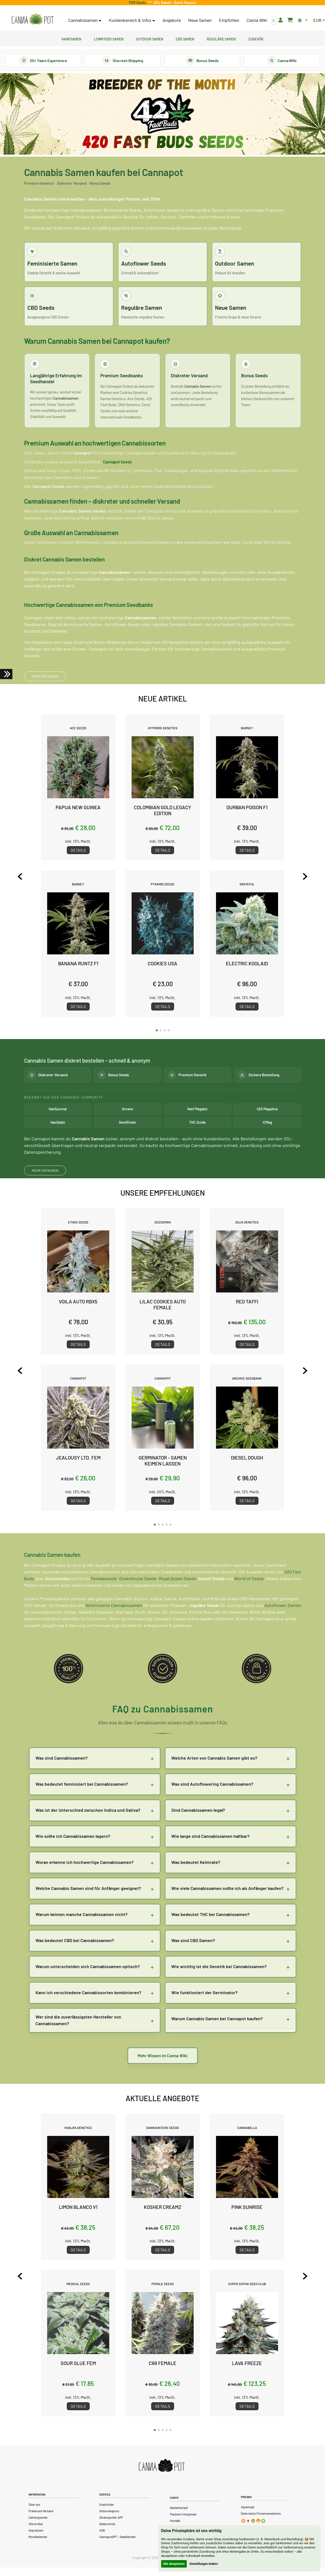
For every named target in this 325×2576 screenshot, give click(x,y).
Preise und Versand (41, 2520)
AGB (102, 2540)
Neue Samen (200, 20)
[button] (157, 1040)
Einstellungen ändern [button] (204, 2564)
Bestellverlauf (179, 2517)
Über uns (34, 2514)
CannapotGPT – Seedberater (117, 2546)
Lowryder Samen (108, 38)
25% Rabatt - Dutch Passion (174, 2)
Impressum (36, 2540)
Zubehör (255, 38)
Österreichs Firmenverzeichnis (261, 2523)
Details (78, 860)
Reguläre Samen (221, 38)
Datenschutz (107, 2533)
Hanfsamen (71, 38)
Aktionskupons (109, 2520)
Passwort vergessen (183, 2523)
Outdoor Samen (149, 38)
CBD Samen (185, 38)
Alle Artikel (36, 2533)
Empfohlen (229, 20)
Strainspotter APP (111, 2527)
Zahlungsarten (38, 2527)
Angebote (172, 20)
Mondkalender (38, 2546)
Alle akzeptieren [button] (174, 2564)
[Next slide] (289, 886)
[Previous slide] (35, 886)
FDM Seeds (138, 2)
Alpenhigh (247, 2516)
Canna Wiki (257, 20)
